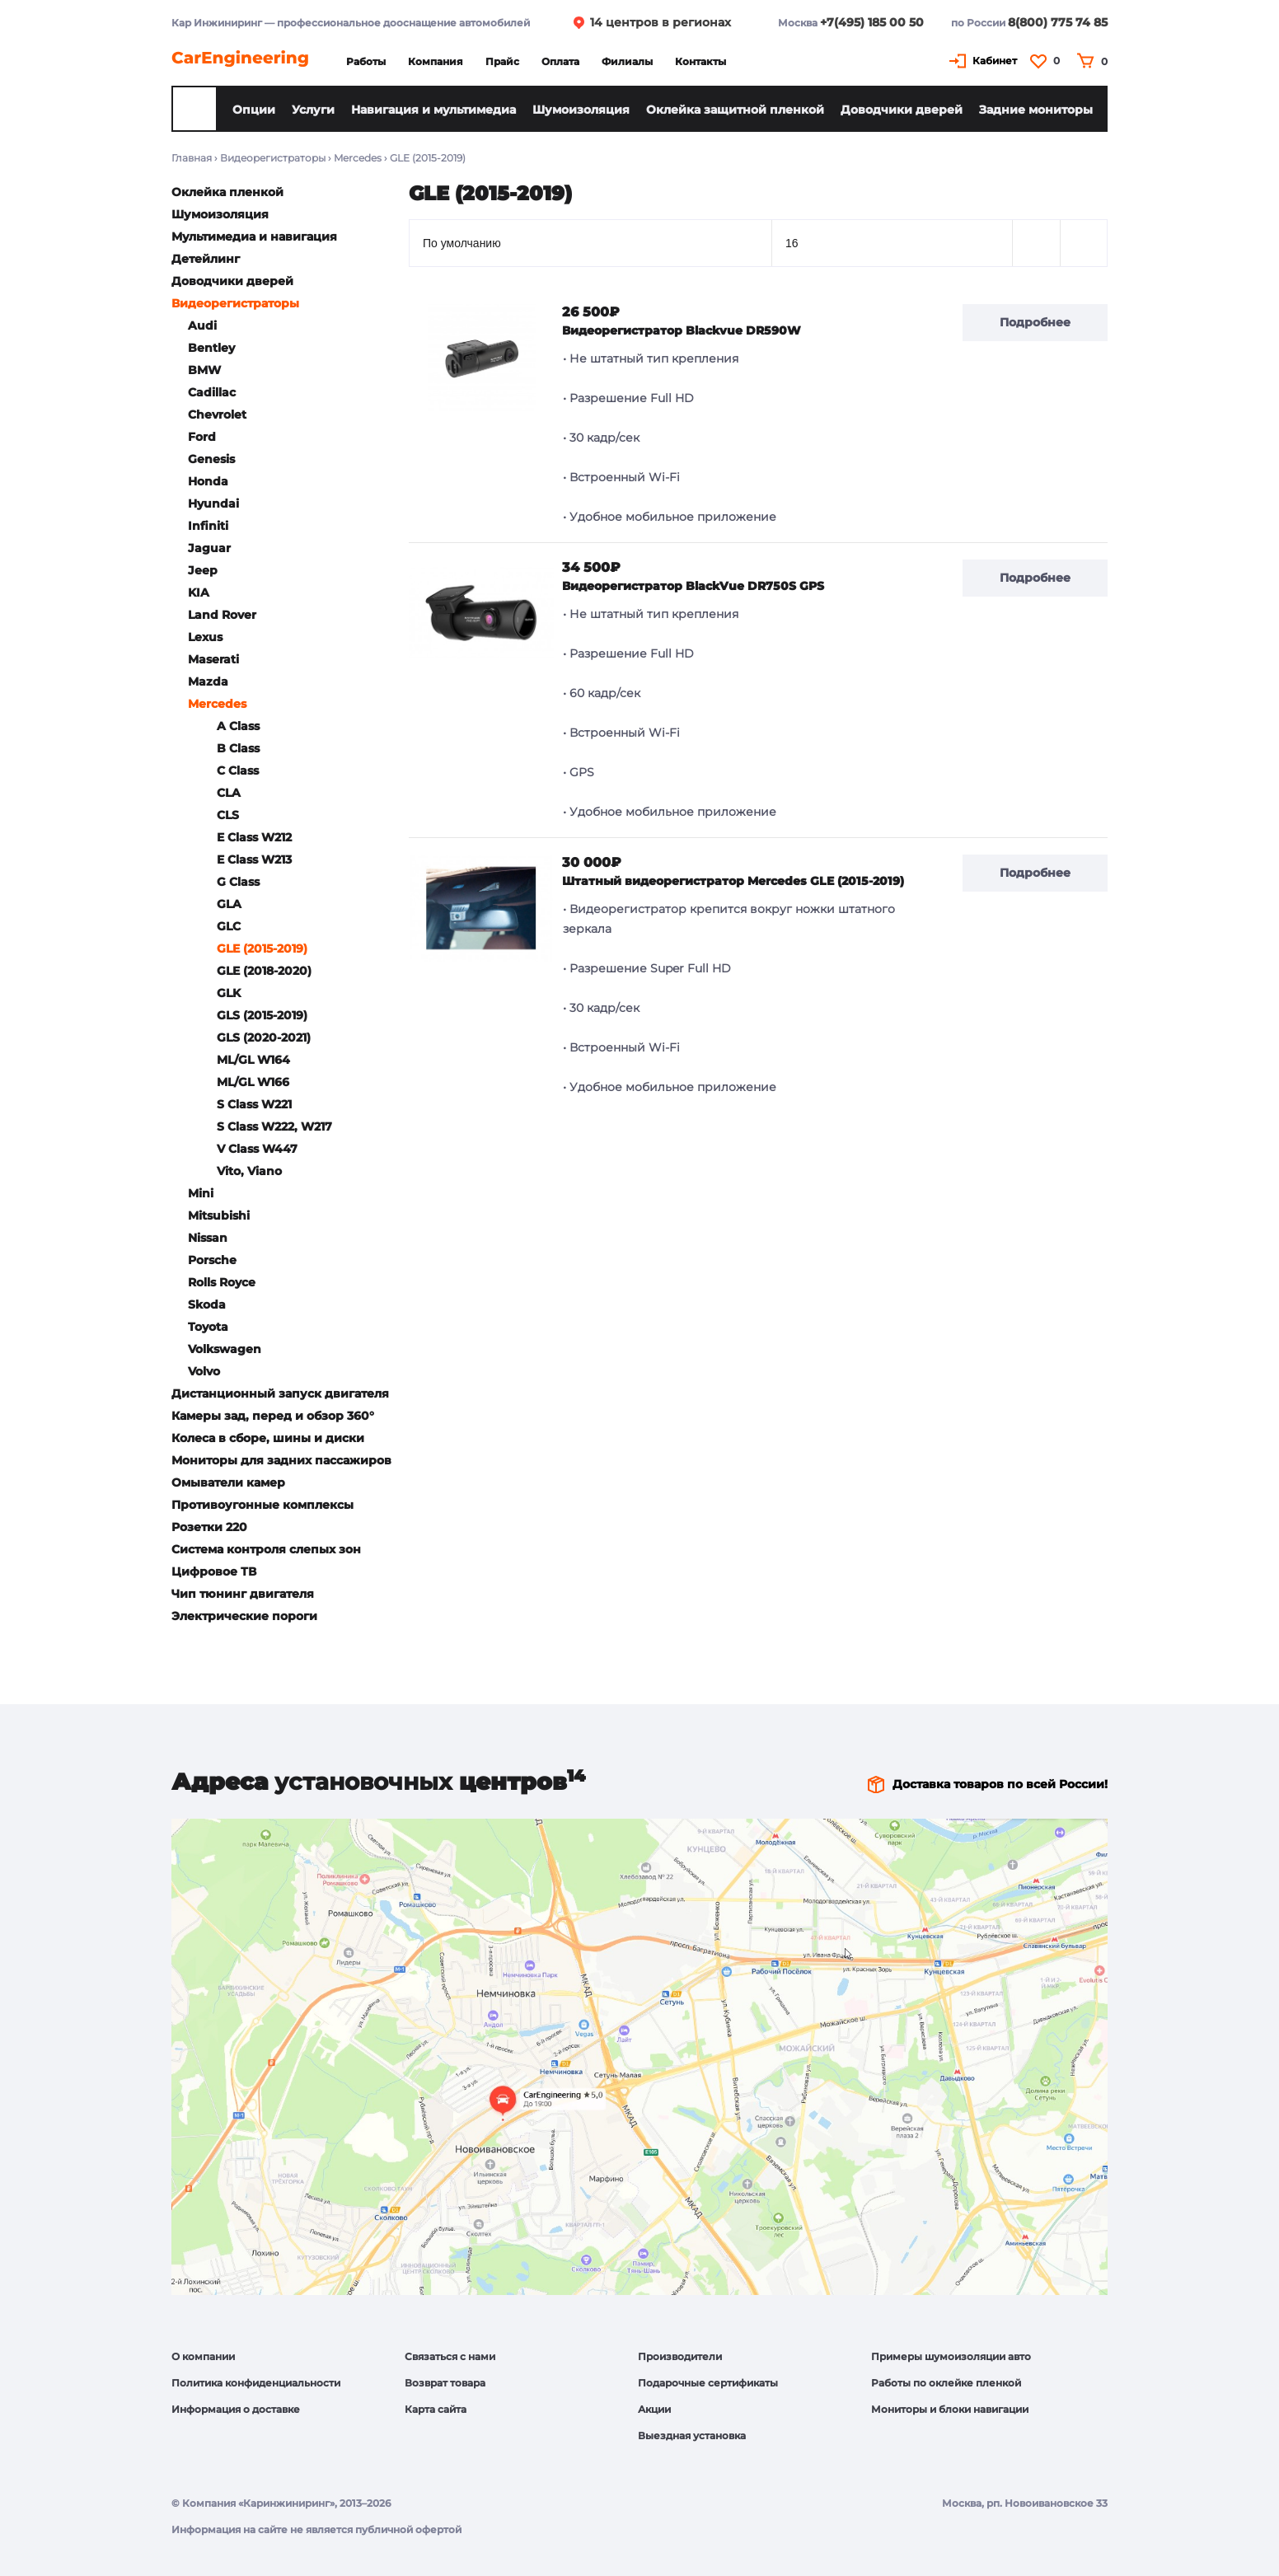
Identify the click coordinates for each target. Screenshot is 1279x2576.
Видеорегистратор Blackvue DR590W (681, 330)
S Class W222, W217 (274, 1126)
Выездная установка (692, 2435)
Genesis (211, 459)
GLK (229, 993)
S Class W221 (254, 1104)
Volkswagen (224, 1349)
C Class (238, 770)
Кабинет (994, 60)
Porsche (212, 1260)
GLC (229, 926)
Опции (253, 109)
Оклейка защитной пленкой (735, 109)
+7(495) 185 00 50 (872, 22)
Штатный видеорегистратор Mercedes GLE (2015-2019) (733, 880)
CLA (229, 792)
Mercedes (358, 158)
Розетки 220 (209, 1527)
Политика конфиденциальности (255, 2383)
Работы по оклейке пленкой (946, 2383)
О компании (203, 2356)
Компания (435, 61)
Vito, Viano (249, 1171)
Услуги (313, 109)
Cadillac (212, 392)
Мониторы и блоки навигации (949, 2409)
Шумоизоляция (581, 109)
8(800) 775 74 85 (1058, 22)
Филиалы (627, 61)
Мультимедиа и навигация (254, 236)
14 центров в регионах (660, 22)
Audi (202, 325)
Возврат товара (445, 2383)
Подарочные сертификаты (708, 2383)
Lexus (205, 637)
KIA (198, 592)
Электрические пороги (244, 1616)
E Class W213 (254, 859)
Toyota (208, 1326)
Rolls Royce (221, 1282)
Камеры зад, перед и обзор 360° (272, 1415)
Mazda (208, 681)
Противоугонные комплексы (262, 1504)
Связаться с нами (450, 2356)
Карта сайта (435, 2409)
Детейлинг (205, 258)
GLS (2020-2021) (264, 1037)
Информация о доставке (235, 2409)
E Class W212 (254, 837)
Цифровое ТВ (213, 1571)
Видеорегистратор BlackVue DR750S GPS (693, 585)
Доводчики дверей (902, 109)
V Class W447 (257, 1148)
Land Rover (222, 614)
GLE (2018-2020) (264, 970)
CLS (228, 815)
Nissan (207, 1237)
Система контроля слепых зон (266, 1549)
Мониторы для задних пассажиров (281, 1460)
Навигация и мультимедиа (433, 109)
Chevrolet (217, 414)
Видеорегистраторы (273, 158)
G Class (238, 881)
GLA (229, 904)
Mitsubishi (219, 1215)
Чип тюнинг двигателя (242, 1593)
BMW (204, 370)
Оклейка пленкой (227, 192)
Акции (654, 2409)
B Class (238, 748)
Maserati (213, 659)
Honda (208, 481)
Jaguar (209, 548)
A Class (238, 726)
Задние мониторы (1036, 109)
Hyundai (213, 503)
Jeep (203, 570)
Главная (191, 158)
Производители (680, 2356)
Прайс (502, 61)
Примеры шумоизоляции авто (951, 2356)
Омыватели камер (228, 1482)
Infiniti (208, 525)
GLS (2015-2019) (262, 1015)
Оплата (560, 61)
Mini (200, 1193)
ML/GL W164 (253, 1059)
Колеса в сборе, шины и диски (267, 1438)
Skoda (207, 1304)
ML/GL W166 (253, 1082)
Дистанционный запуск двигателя (280, 1393)
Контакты (700, 61)
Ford (202, 436)
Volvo (204, 1371)
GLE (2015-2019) (262, 948)
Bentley (211, 347)
